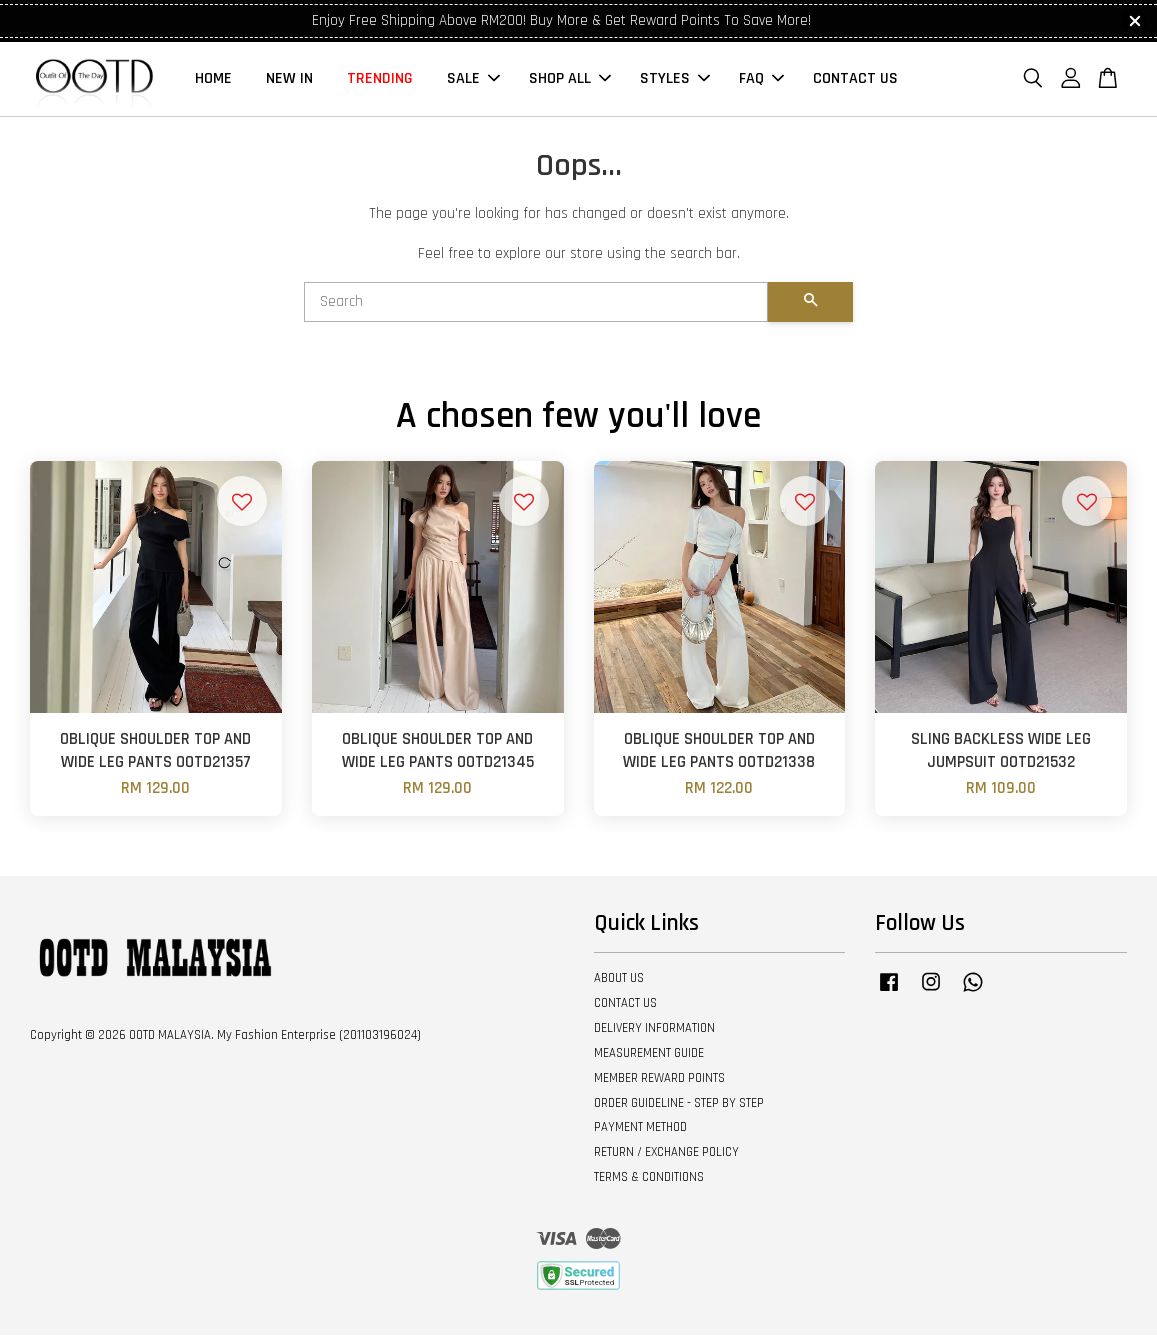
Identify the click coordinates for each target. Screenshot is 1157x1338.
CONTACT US (855, 80)
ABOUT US (619, 981)
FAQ (761, 80)
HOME (213, 80)
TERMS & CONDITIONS (649, 1180)
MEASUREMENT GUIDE (649, 1056)
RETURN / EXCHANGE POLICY (666, 1155)
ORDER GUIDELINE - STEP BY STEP (679, 1106)
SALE (473, 80)
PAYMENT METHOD (640, 1131)
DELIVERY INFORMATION (654, 1031)
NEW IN (289, 80)
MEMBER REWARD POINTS (659, 1081)
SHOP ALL (570, 80)
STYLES (675, 80)
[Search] (536, 305)
